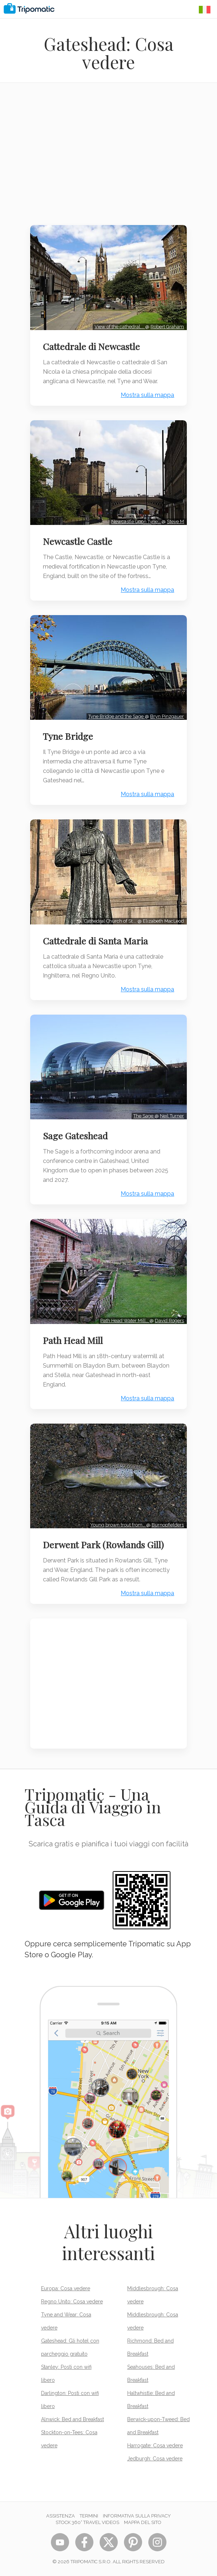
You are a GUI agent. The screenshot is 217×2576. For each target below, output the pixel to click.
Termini (89, 2516)
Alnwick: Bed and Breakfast (72, 2419)
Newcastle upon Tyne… (136, 521)
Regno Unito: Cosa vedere (72, 2301)
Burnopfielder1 (168, 1525)
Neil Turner (172, 1116)
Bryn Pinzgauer (167, 716)
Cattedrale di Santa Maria (95, 940)
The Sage (143, 1116)
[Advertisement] (108, 158)
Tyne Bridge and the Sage (116, 716)
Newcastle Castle (77, 541)
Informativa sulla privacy (137, 2516)
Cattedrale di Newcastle (91, 346)
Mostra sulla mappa (147, 395)
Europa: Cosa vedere (65, 2288)
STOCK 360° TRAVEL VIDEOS (87, 2522)
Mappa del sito (142, 2522)
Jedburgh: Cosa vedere (154, 2458)
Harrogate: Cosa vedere (155, 2445)
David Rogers (169, 1320)
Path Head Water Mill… (124, 1320)
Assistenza (60, 2516)
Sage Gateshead (75, 1135)
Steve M (175, 521)
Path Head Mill (73, 1340)
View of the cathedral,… (120, 326)
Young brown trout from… (118, 1525)
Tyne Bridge (68, 736)
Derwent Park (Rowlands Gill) (103, 1544)
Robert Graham (167, 326)
